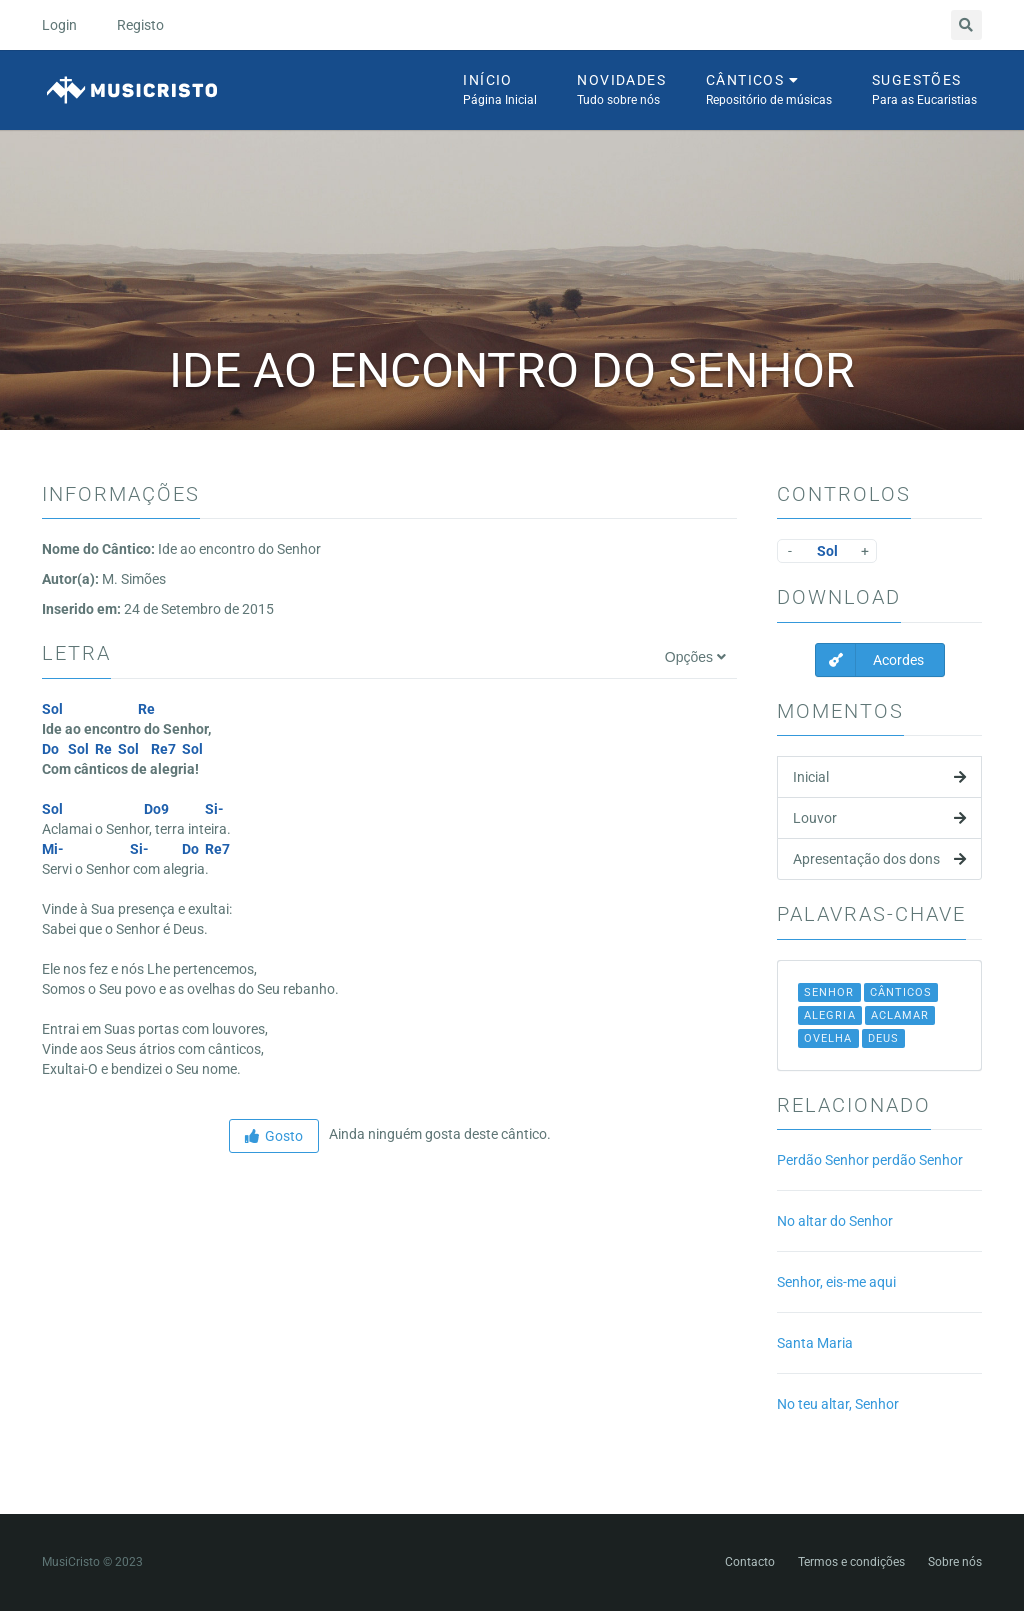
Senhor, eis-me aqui (836, 1282)
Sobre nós (955, 1562)
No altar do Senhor (835, 1221)
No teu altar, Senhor (838, 1404)
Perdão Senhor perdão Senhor (870, 1160)
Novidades (621, 91)
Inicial (879, 777)
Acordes (870, 660)
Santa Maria (815, 1343)
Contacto (750, 1562)
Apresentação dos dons (879, 859)
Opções (695, 657)
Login (59, 25)
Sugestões (924, 91)
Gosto (274, 1136)
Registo (140, 25)
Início (500, 91)
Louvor (879, 818)
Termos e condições (851, 1562)
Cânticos (769, 91)
